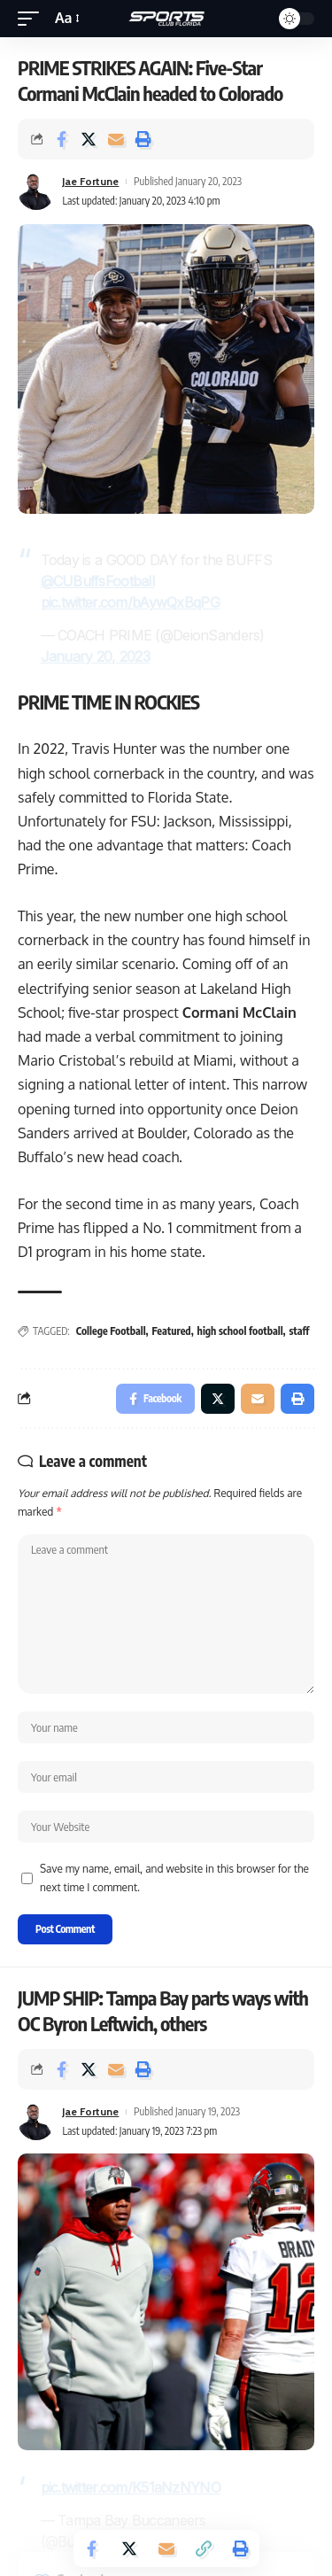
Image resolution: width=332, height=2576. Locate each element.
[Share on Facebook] (61, 139)
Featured (171, 1331)
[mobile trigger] (33, 18)
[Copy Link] (203, 2548)
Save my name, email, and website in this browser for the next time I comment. (174, 1877)
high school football (240, 1331)
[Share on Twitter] (88, 139)
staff (300, 1331)
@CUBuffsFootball (98, 581)
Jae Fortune (90, 181)
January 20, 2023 (96, 656)
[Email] (116, 139)
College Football (111, 1331)
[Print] (143, 139)
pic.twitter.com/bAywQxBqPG (130, 602)
